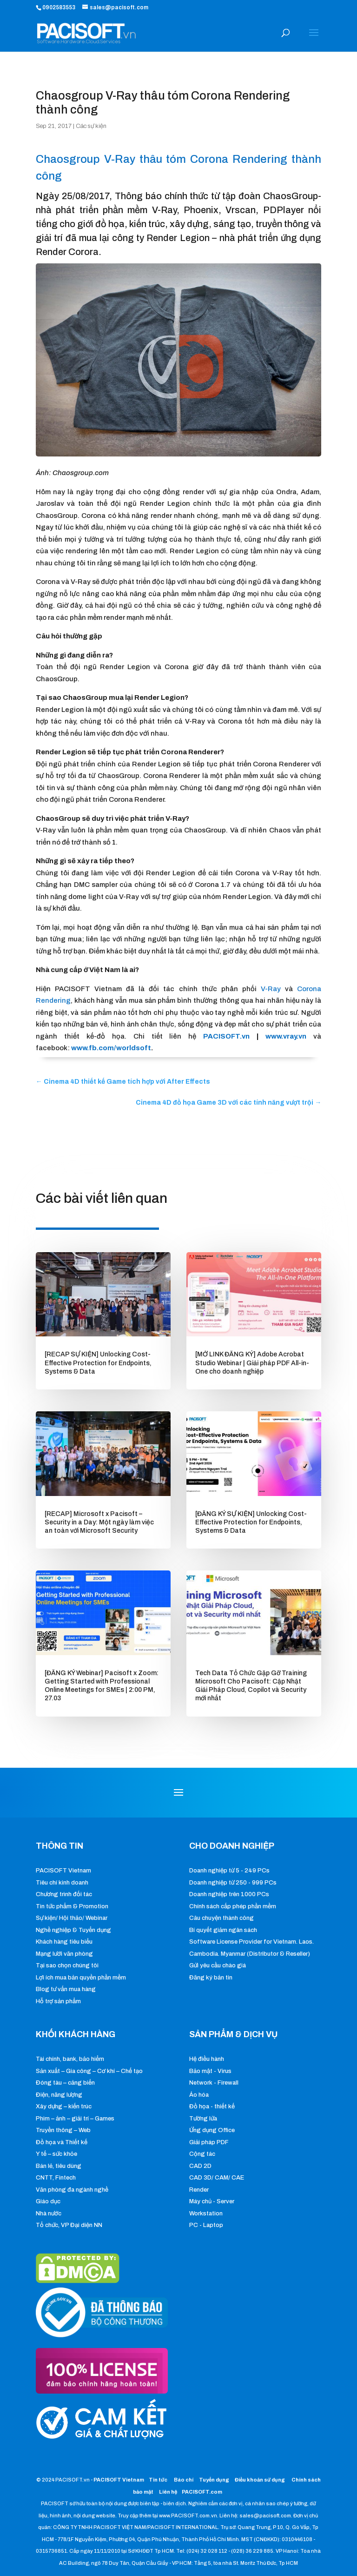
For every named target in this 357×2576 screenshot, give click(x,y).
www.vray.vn (285, 1036)
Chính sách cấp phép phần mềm (232, 1906)
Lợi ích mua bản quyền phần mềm (81, 1977)
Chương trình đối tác (64, 1894)
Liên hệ (168, 2492)
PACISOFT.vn (226, 1036)
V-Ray (271, 989)
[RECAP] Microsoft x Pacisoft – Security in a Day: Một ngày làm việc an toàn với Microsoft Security (99, 1522)
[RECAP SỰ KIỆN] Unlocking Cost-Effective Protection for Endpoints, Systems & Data (98, 1363)
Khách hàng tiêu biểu (64, 1942)
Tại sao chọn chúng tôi (67, 1965)
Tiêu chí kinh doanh (62, 1882)
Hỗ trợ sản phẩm (58, 2001)
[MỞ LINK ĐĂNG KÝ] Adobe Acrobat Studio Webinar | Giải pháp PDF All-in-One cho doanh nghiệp (252, 1363)
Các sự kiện (91, 126)
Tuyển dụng (214, 2479)
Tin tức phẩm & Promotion (72, 1906)
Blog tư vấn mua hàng (66, 1989)
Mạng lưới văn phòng (64, 1954)
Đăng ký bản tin (210, 1977)
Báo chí (183, 2479)
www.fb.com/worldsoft (111, 1048)
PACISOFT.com (202, 2492)
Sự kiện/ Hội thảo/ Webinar (71, 1918)
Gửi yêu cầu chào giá (217, 1965)
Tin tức (158, 2479)
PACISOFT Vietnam (63, 1870)
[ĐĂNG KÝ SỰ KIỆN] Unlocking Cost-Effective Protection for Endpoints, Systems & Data (251, 1522)
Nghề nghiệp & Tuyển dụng (73, 1930)
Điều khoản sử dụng (260, 2479)
